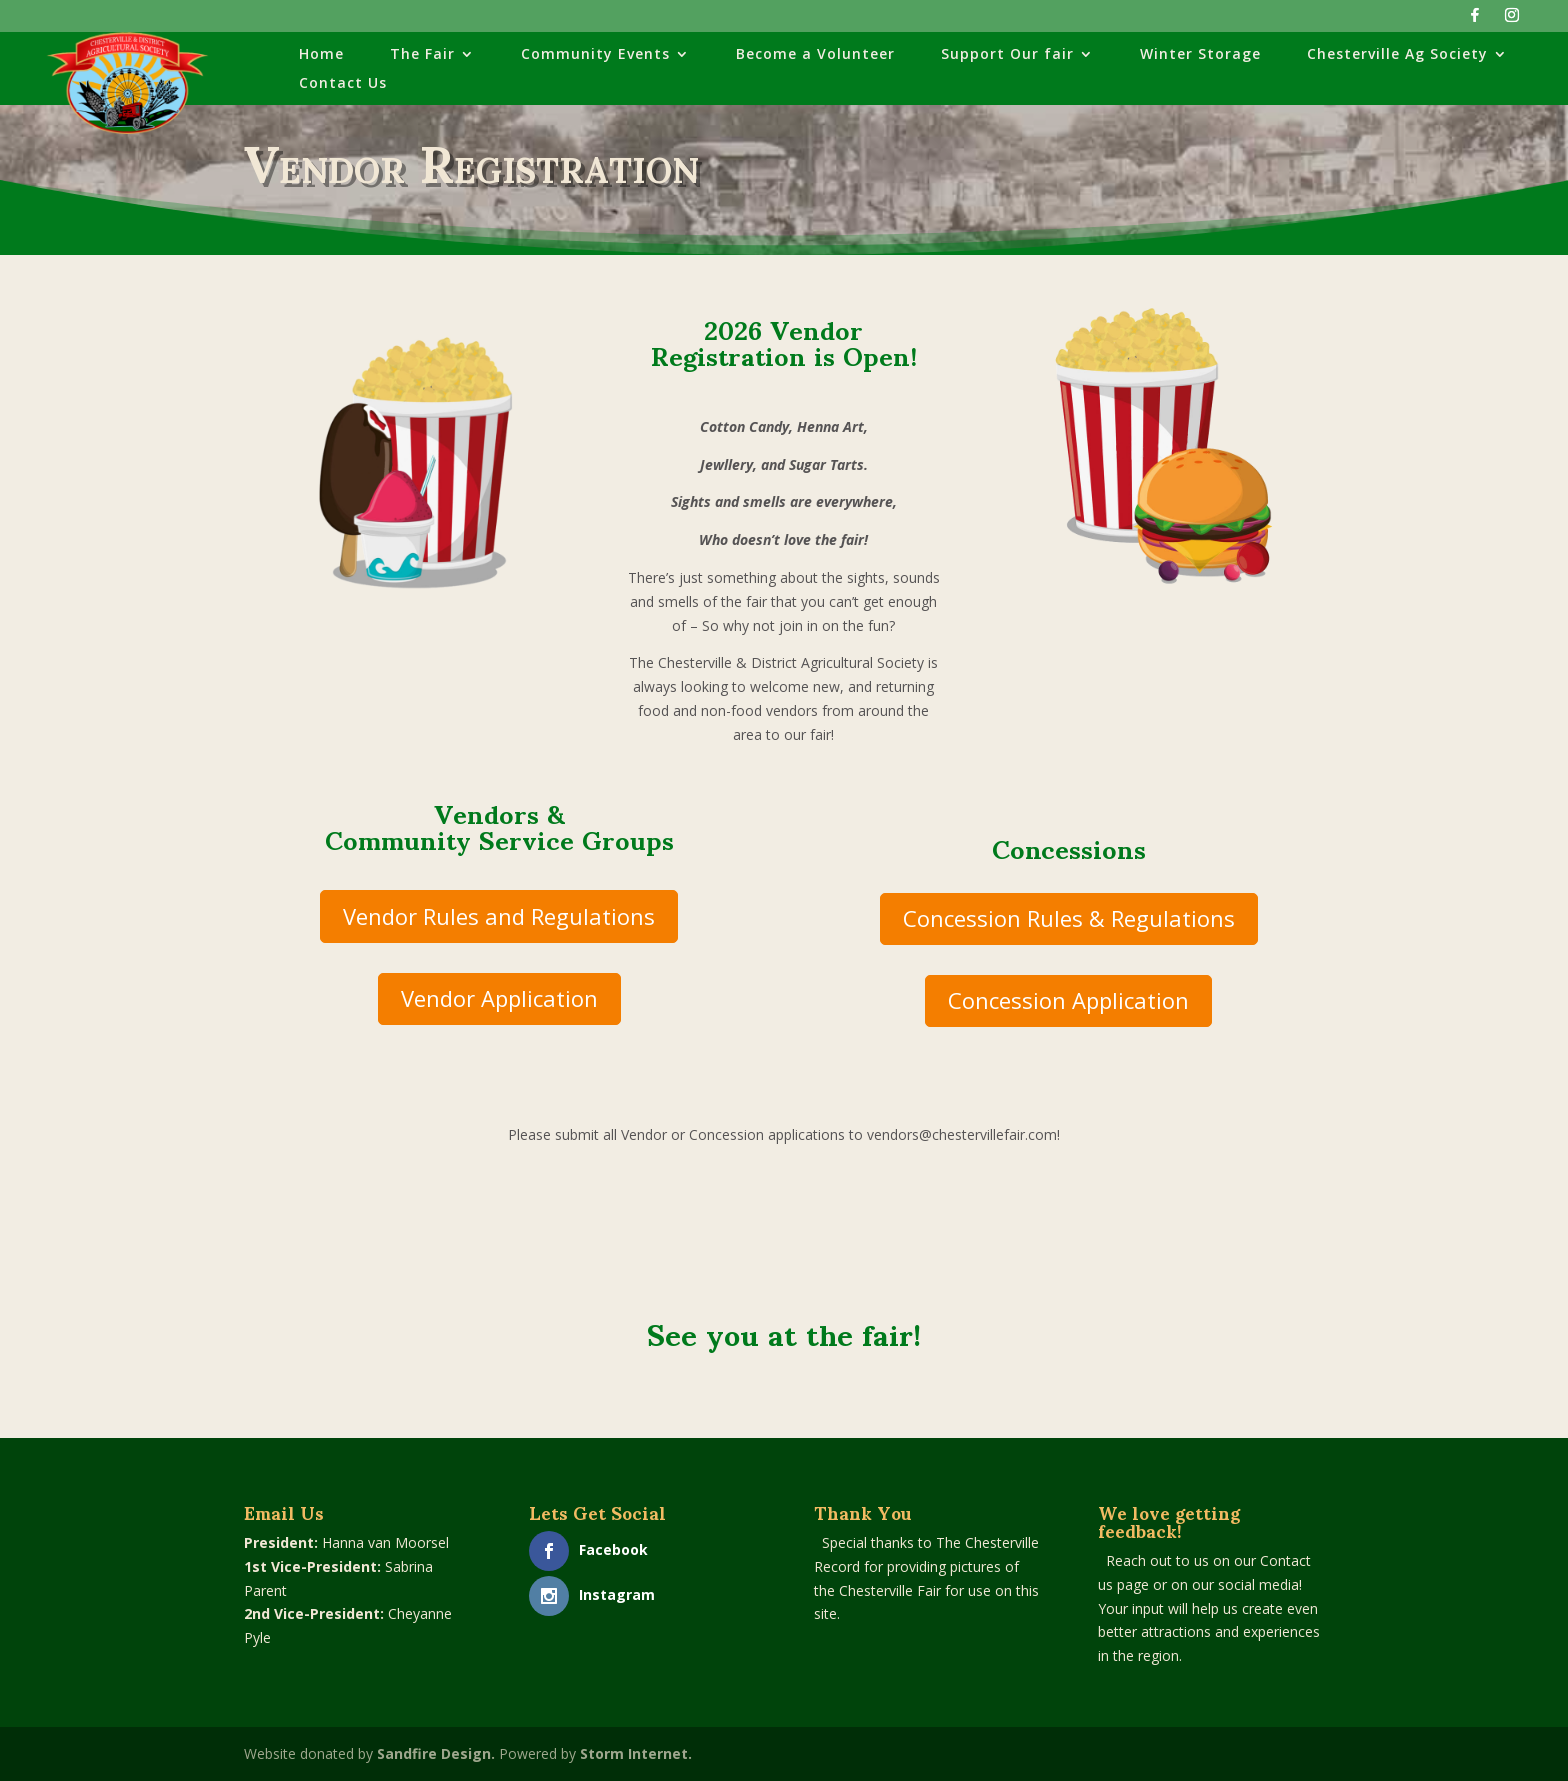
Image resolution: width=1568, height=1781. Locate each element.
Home (321, 55)
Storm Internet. (636, 1753)
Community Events (595, 55)
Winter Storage (1200, 55)
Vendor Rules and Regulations (499, 916)
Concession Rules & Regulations (1069, 918)
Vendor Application (499, 998)
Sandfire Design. (436, 1753)
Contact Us (343, 84)
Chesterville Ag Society (1397, 55)
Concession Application (1068, 1000)
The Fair (422, 55)
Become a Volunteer (815, 55)
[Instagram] (1512, 20)
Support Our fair (1007, 55)
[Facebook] (1475, 20)
